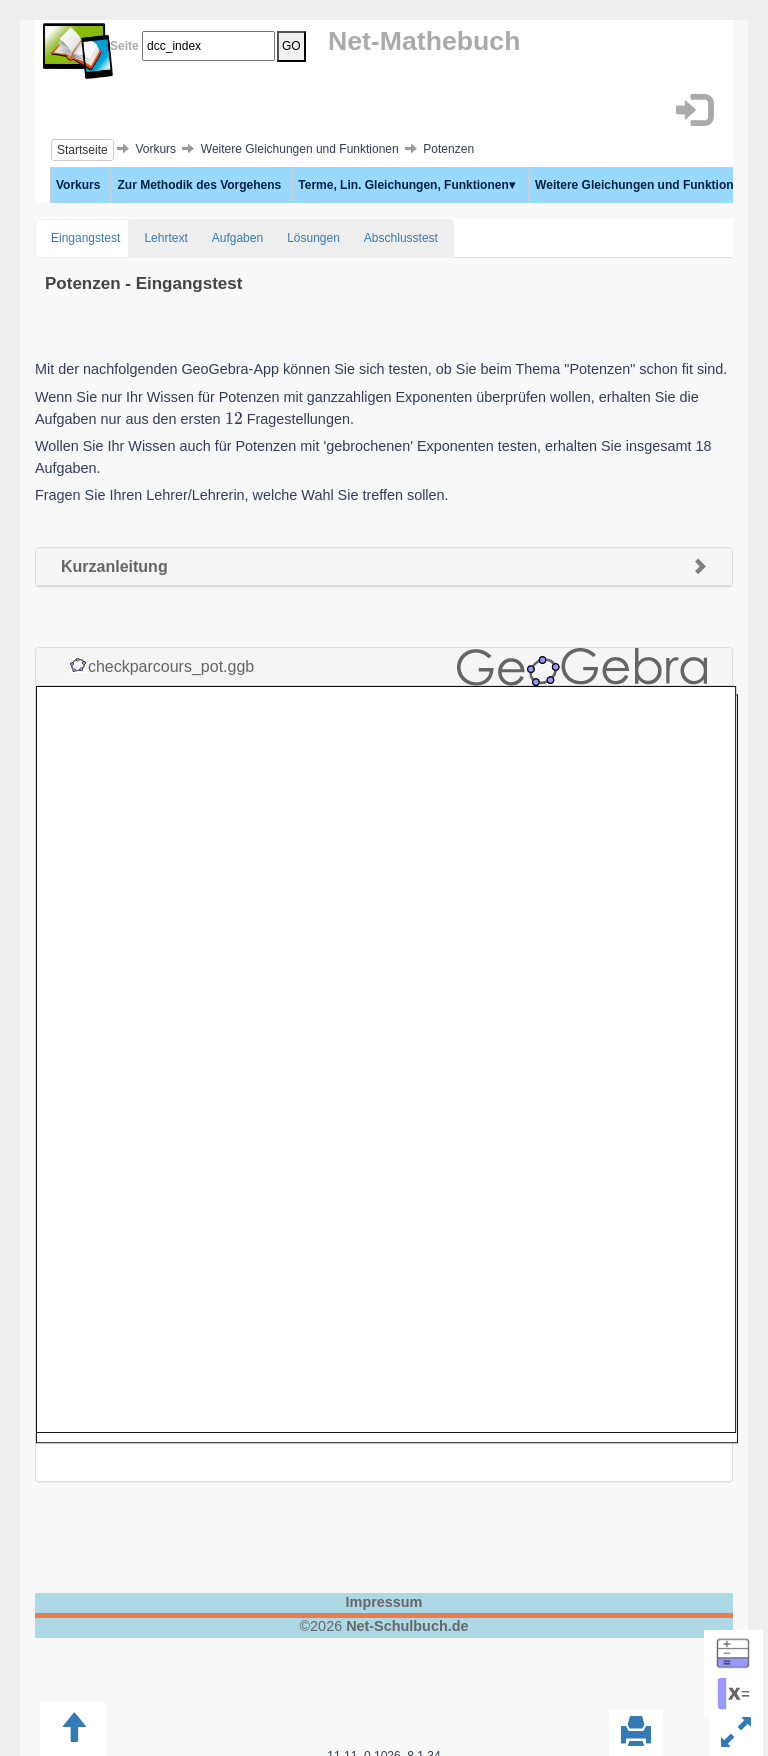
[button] (693, 110)
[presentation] (234, 419)
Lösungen (313, 238)
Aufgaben (237, 238)
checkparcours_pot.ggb (171, 666)
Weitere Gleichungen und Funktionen (644, 185)
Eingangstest (85, 238)
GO (291, 46)
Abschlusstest (401, 238)
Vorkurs (78, 185)
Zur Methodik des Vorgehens (199, 185)
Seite (121, 46)
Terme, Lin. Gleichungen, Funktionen (406, 185)
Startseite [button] (82, 150)
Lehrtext (165, 238)
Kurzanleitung (114, 566)
